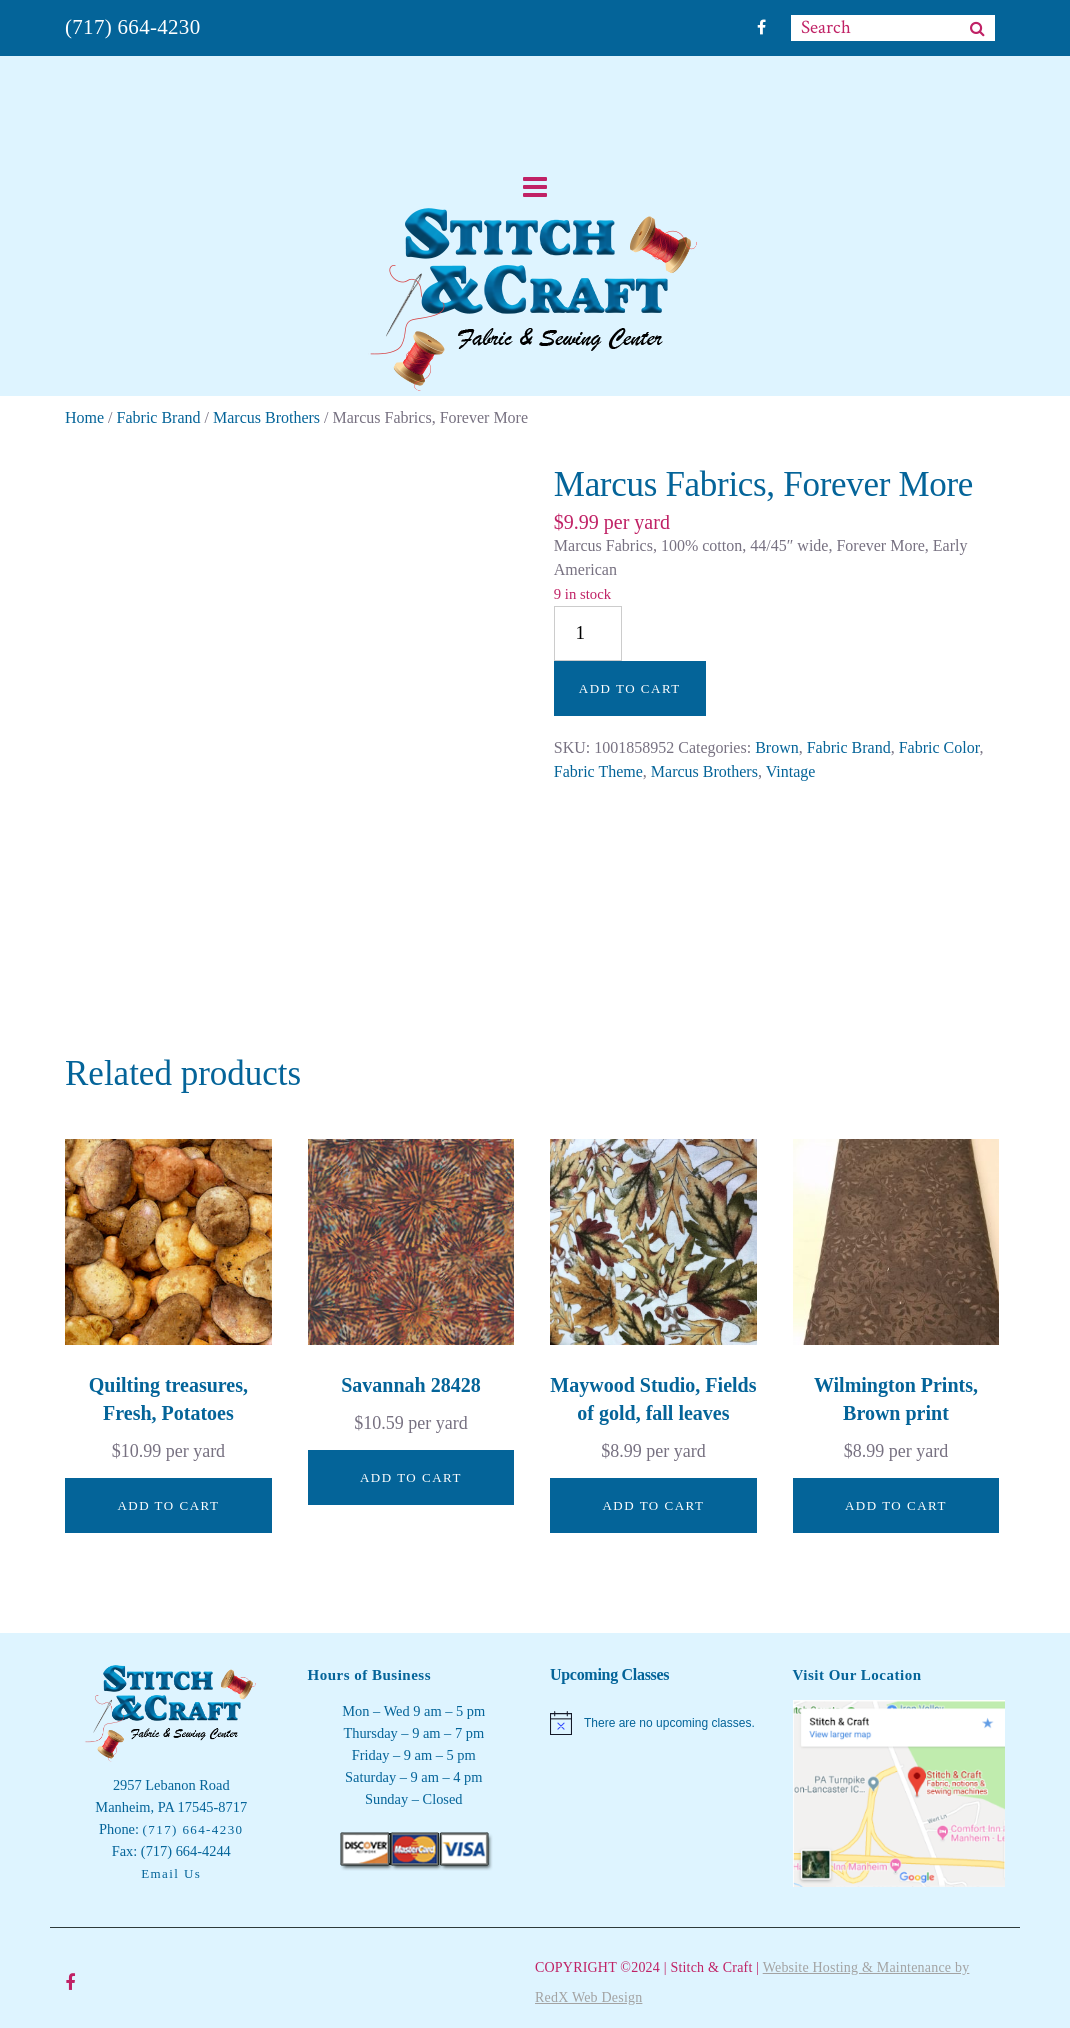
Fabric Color (939, 747)
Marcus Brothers (266, 417)
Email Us (171, 1873)
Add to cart (630, 688)
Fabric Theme (598, 771)
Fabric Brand (159, 417)
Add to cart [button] (168, 1505)
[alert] (656, 1723)
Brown (777, 747)
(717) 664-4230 (132, 27)
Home (84, 417)
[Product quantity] (588, 633)
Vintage (791, 771)
